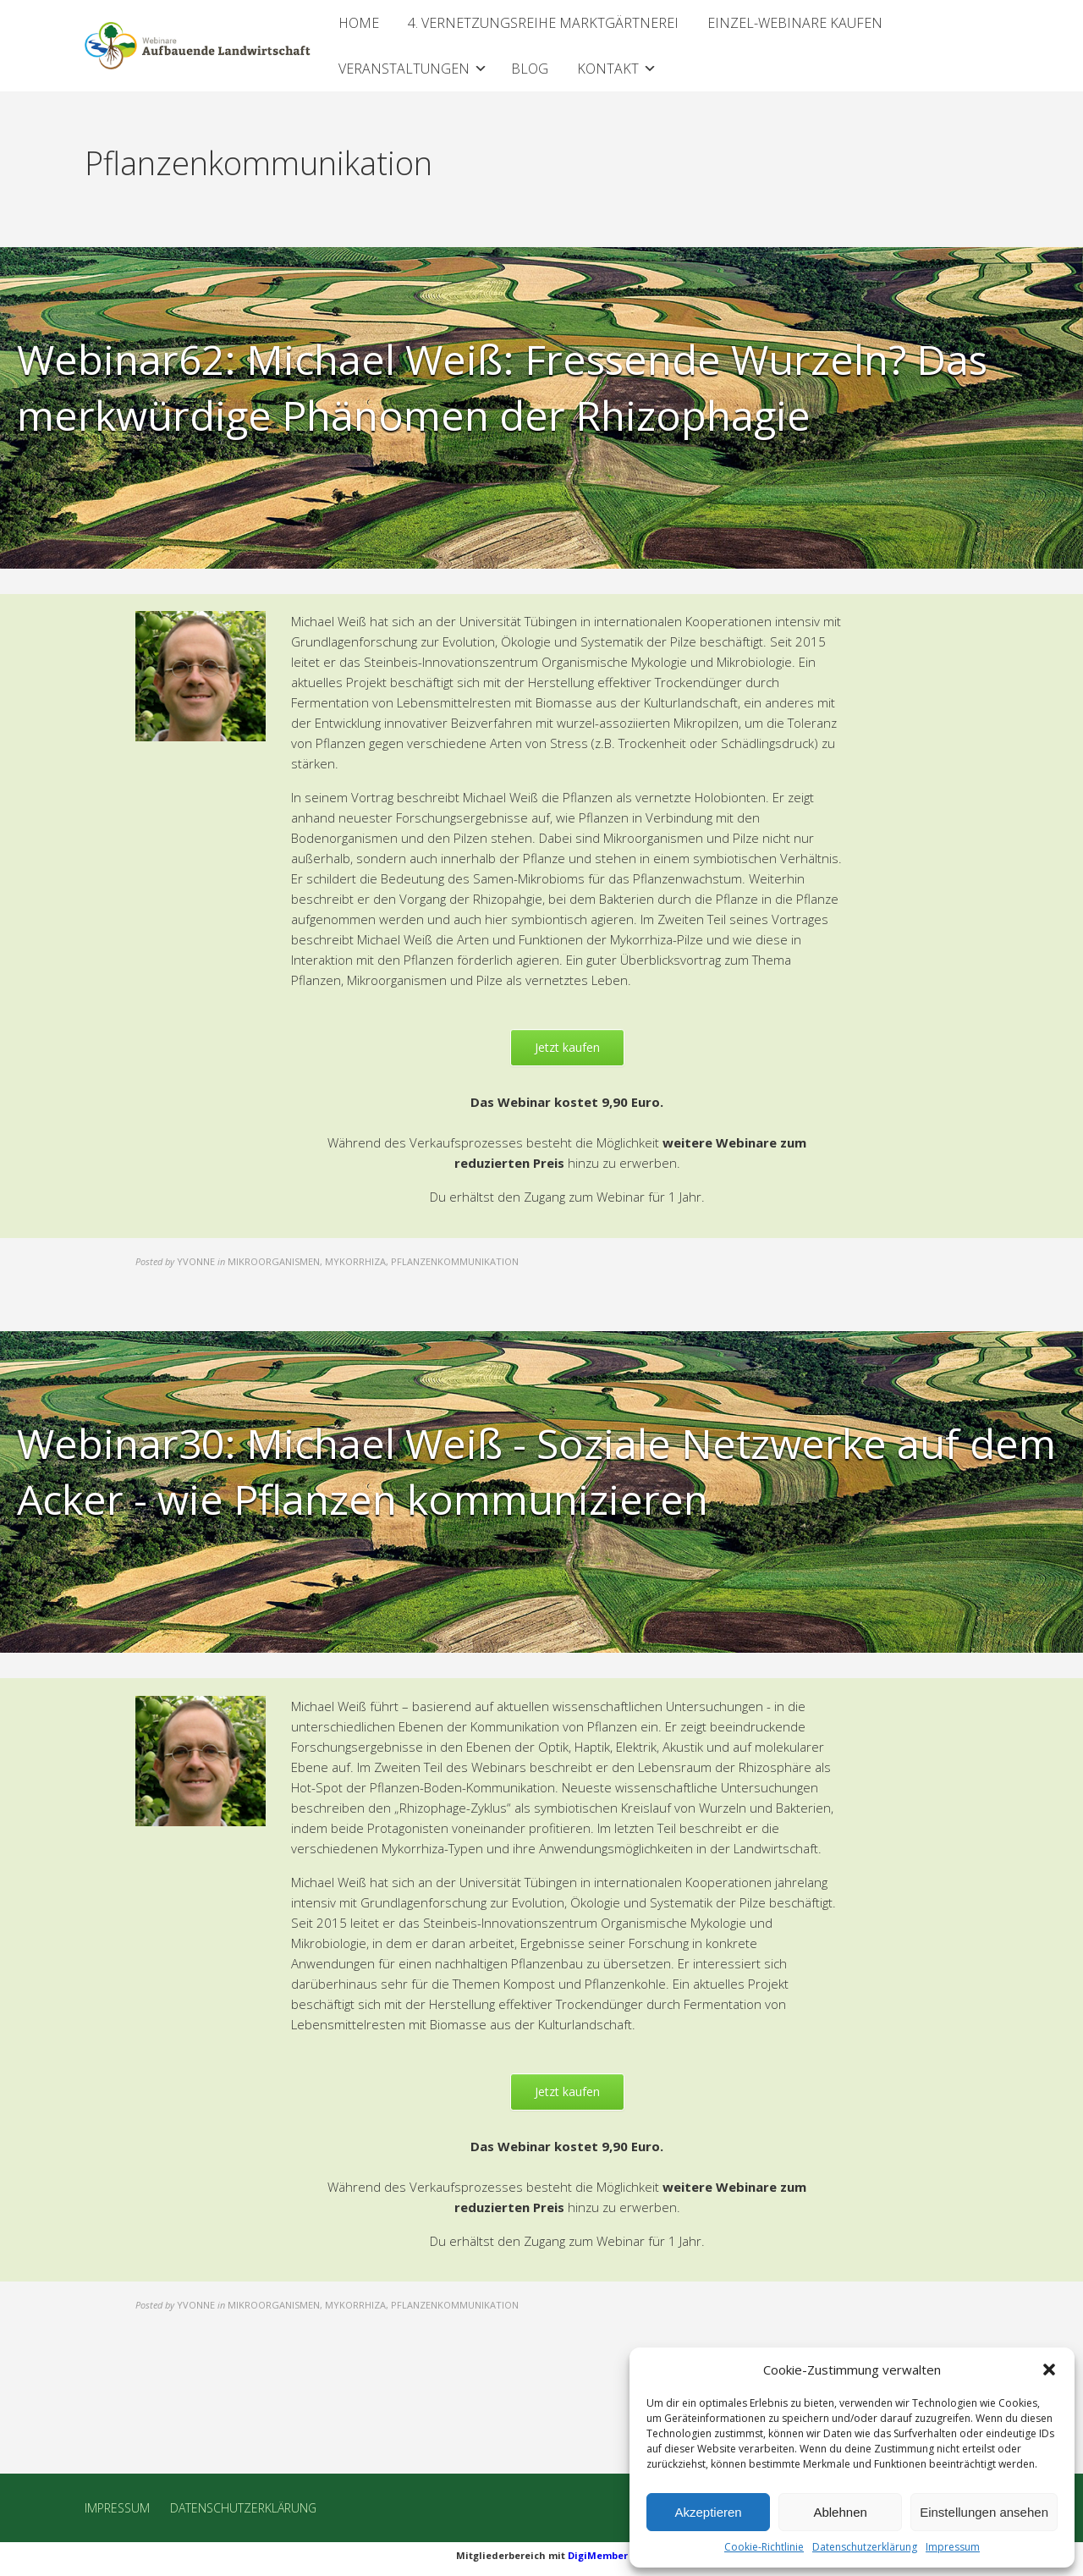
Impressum (953, 2547)
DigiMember (598, 2555)
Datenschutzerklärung (864, 2547)
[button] (1049, 2369)
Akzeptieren (707, 2512)
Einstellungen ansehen (984, 2512)
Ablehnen (839, 2512)
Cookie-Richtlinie (764, 2547)
